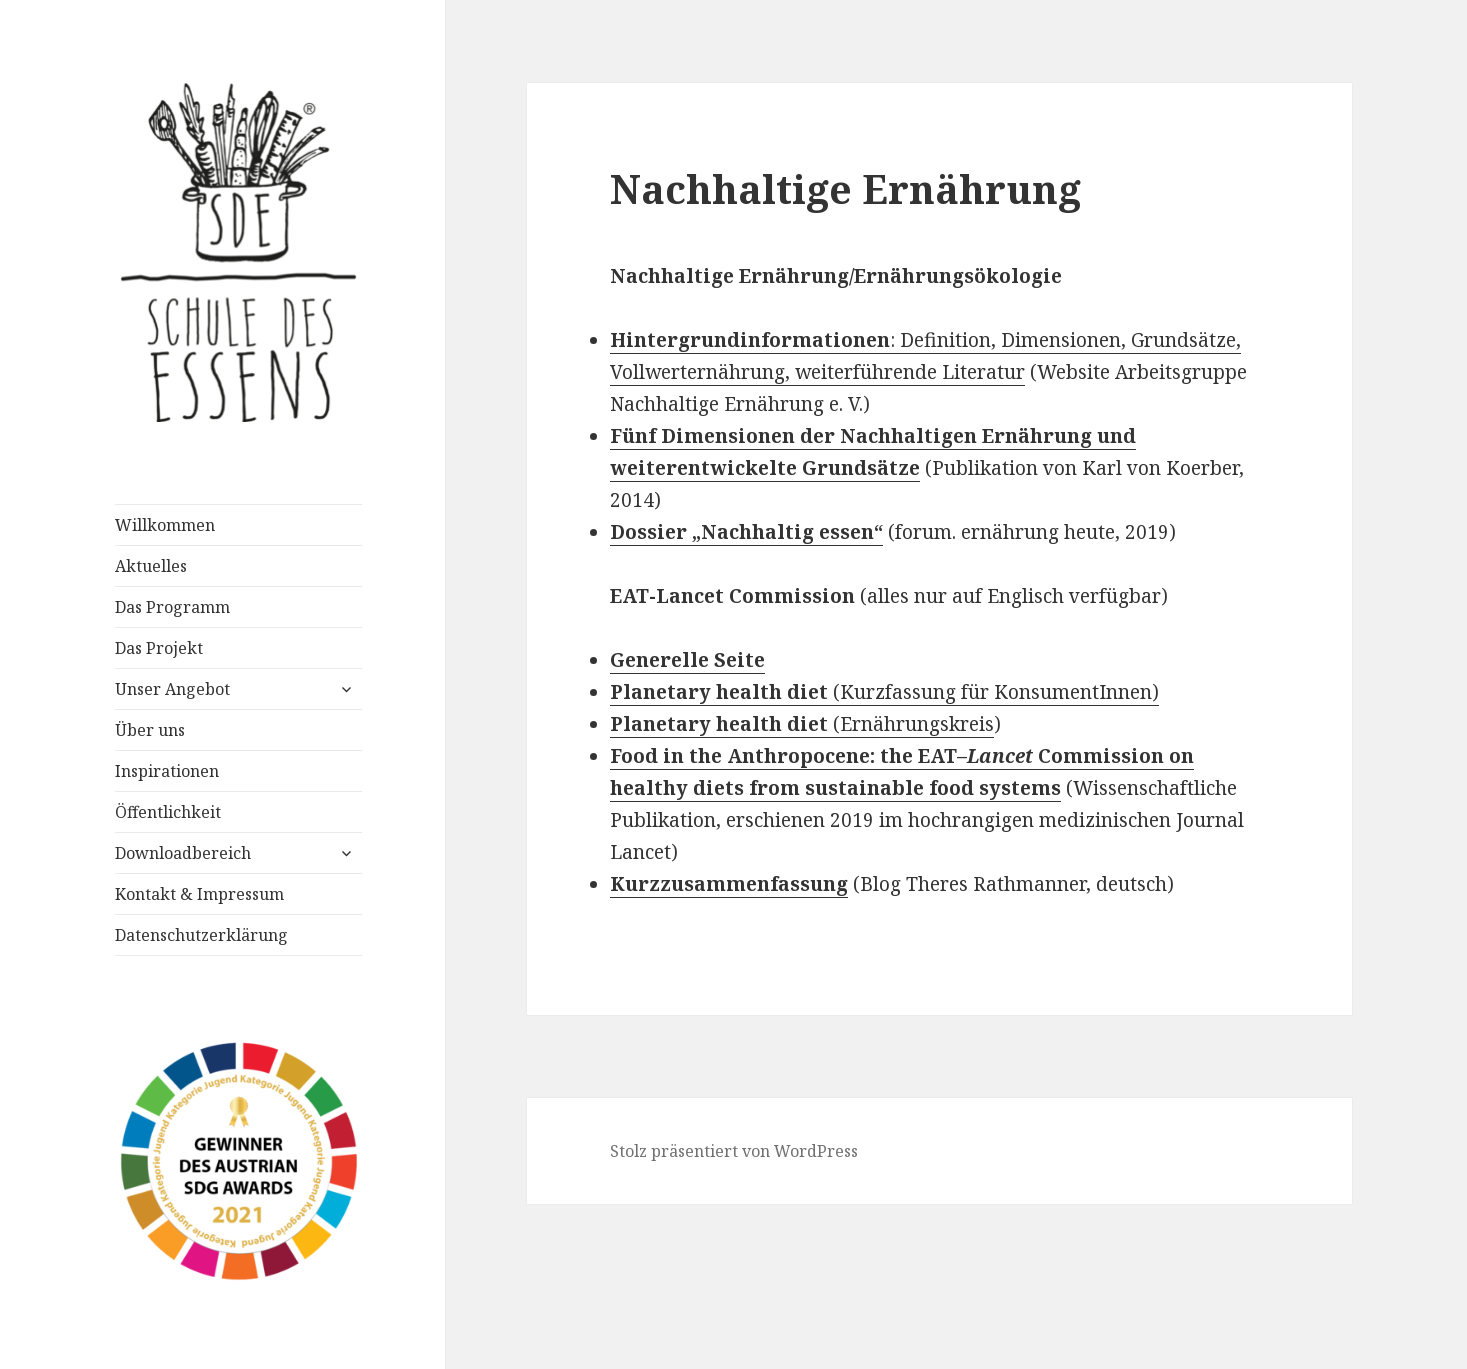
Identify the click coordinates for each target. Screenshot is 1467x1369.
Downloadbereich (183, 853)
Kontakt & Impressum (199, 894)
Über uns (150, 730)
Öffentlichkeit (168, 812)
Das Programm (172, 607)
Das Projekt (159, 648)
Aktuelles (151, 566)
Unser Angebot (172, 689)
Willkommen (165, 525)
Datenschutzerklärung (201, 935)
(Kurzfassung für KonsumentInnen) (884, 692)
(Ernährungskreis (802, 724)
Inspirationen (167, 771)
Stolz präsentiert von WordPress (734, 1151)
